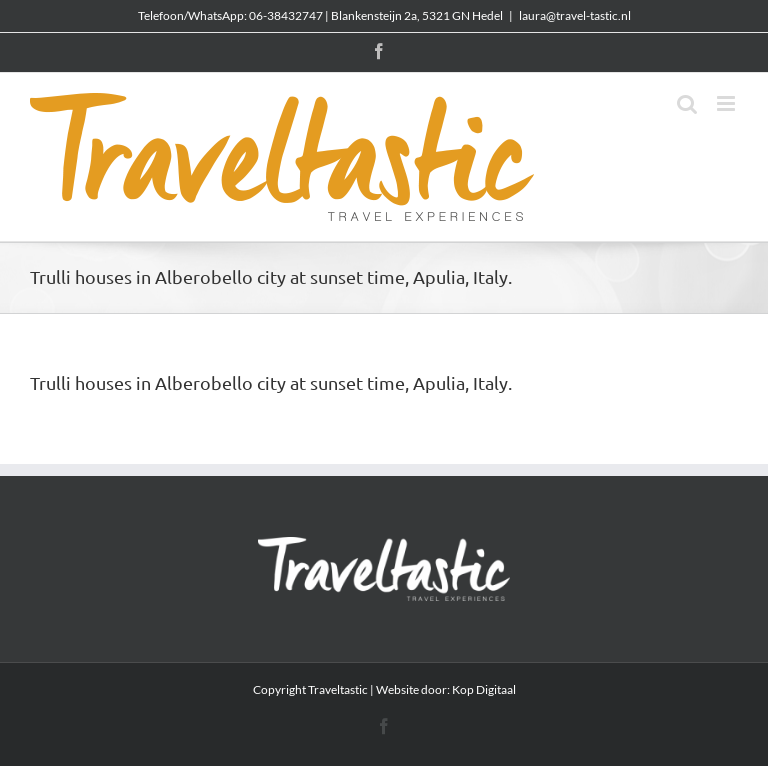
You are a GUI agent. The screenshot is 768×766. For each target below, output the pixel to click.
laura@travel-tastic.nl (575, 15)
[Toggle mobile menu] (727, 103)
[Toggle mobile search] (687, 103)
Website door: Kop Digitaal (446, 689)
